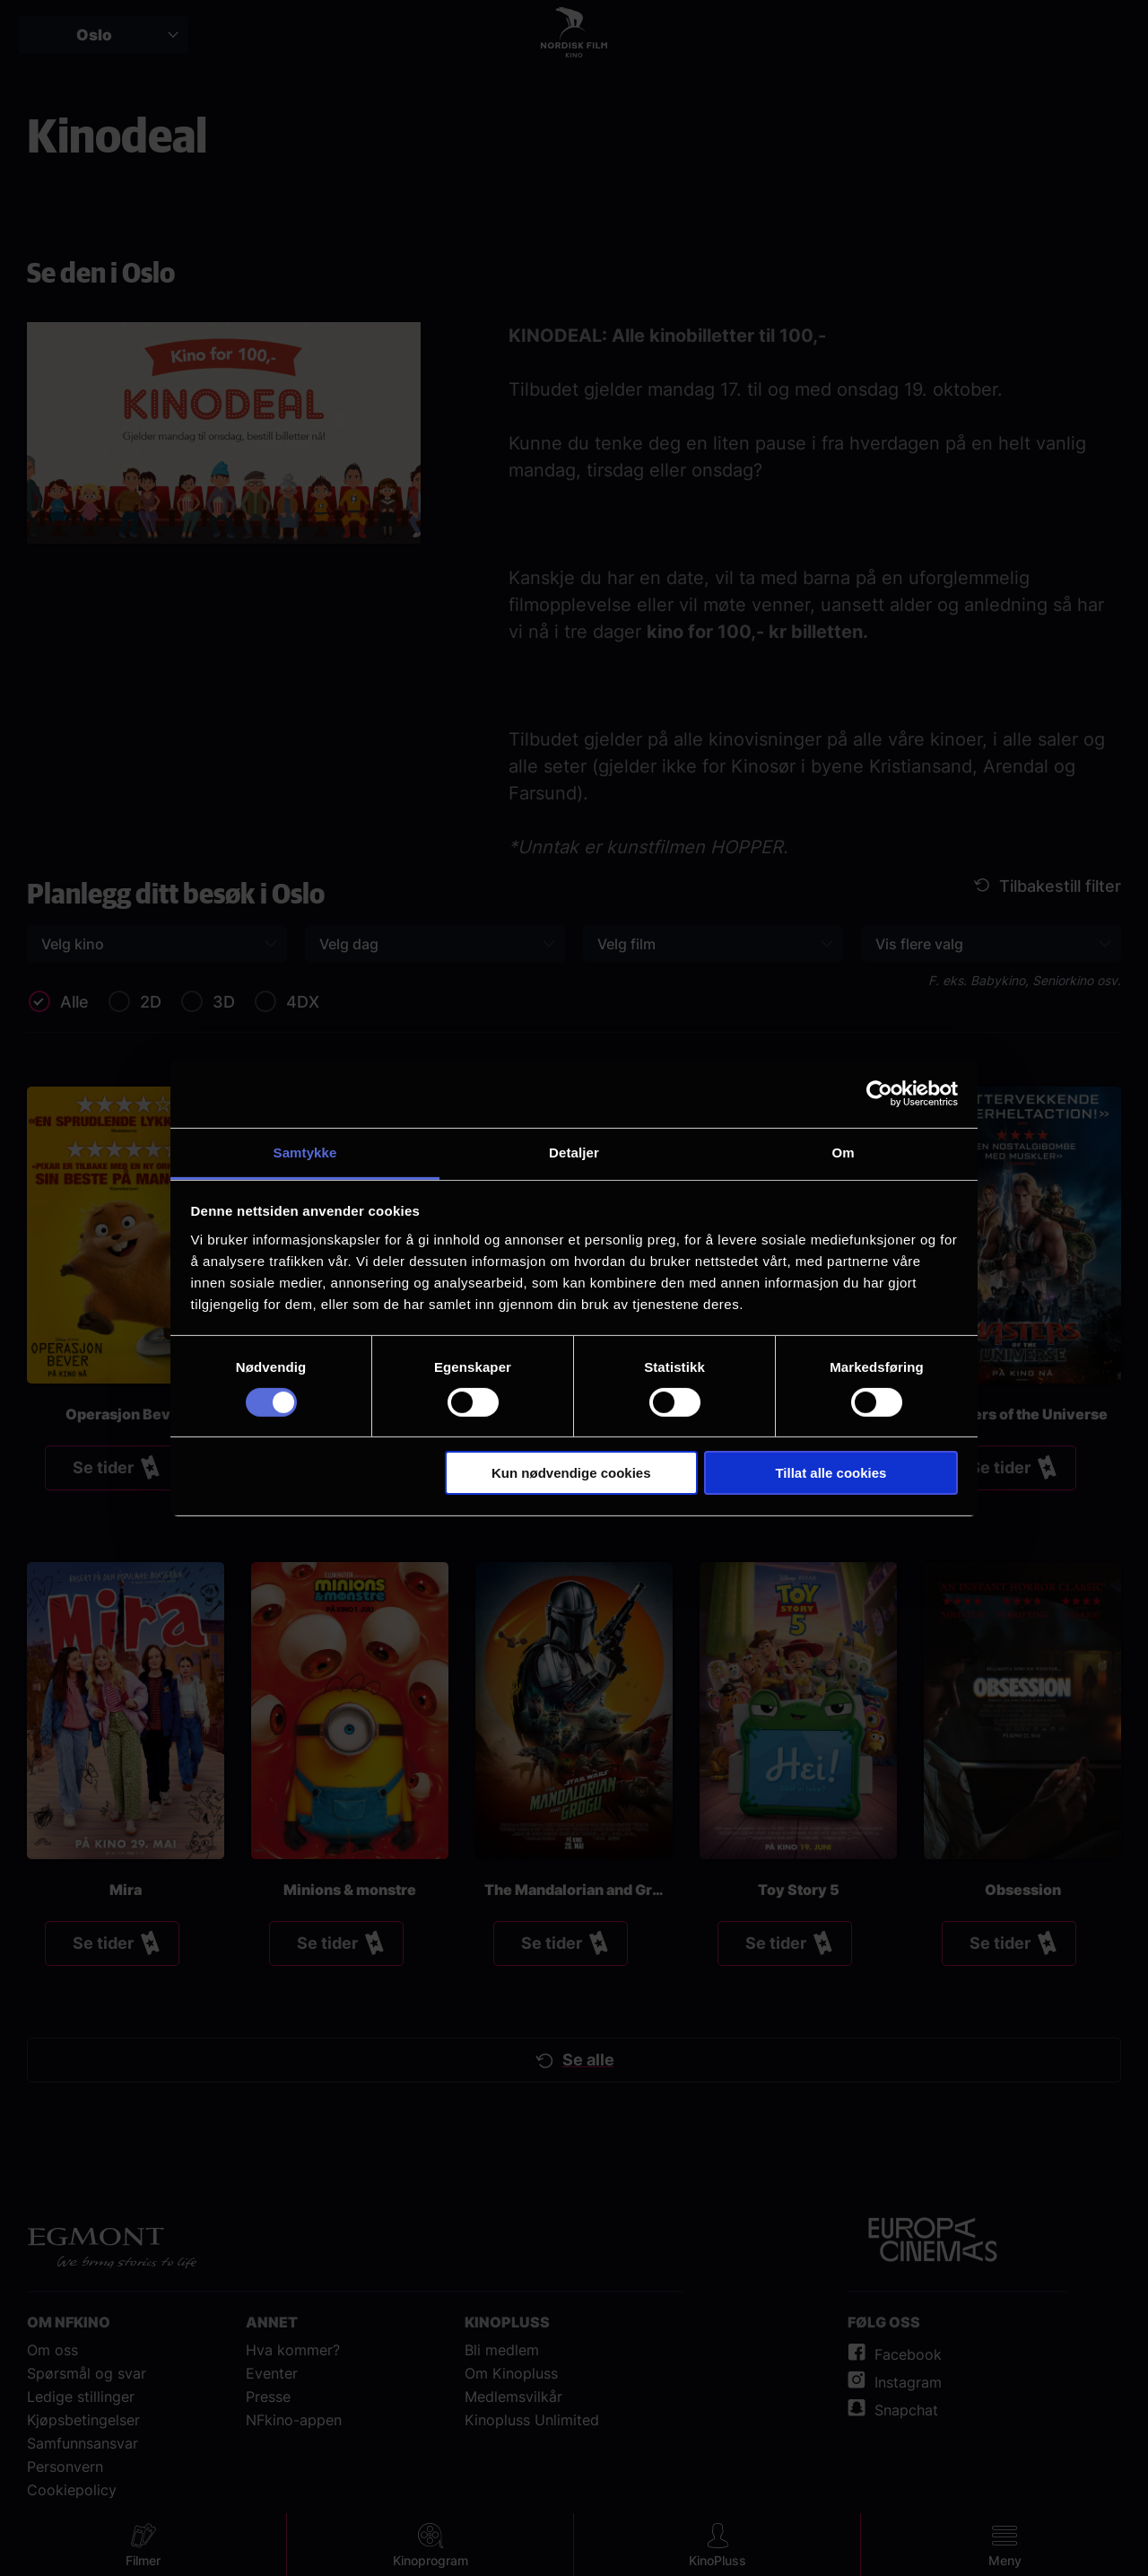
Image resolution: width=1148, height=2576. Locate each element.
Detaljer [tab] (574, 1151)
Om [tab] (842, 1151)
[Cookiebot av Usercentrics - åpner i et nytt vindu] (879, 1093)
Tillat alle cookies (830, 1472)
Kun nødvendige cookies (571, 1472)
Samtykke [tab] (305, 1151)
